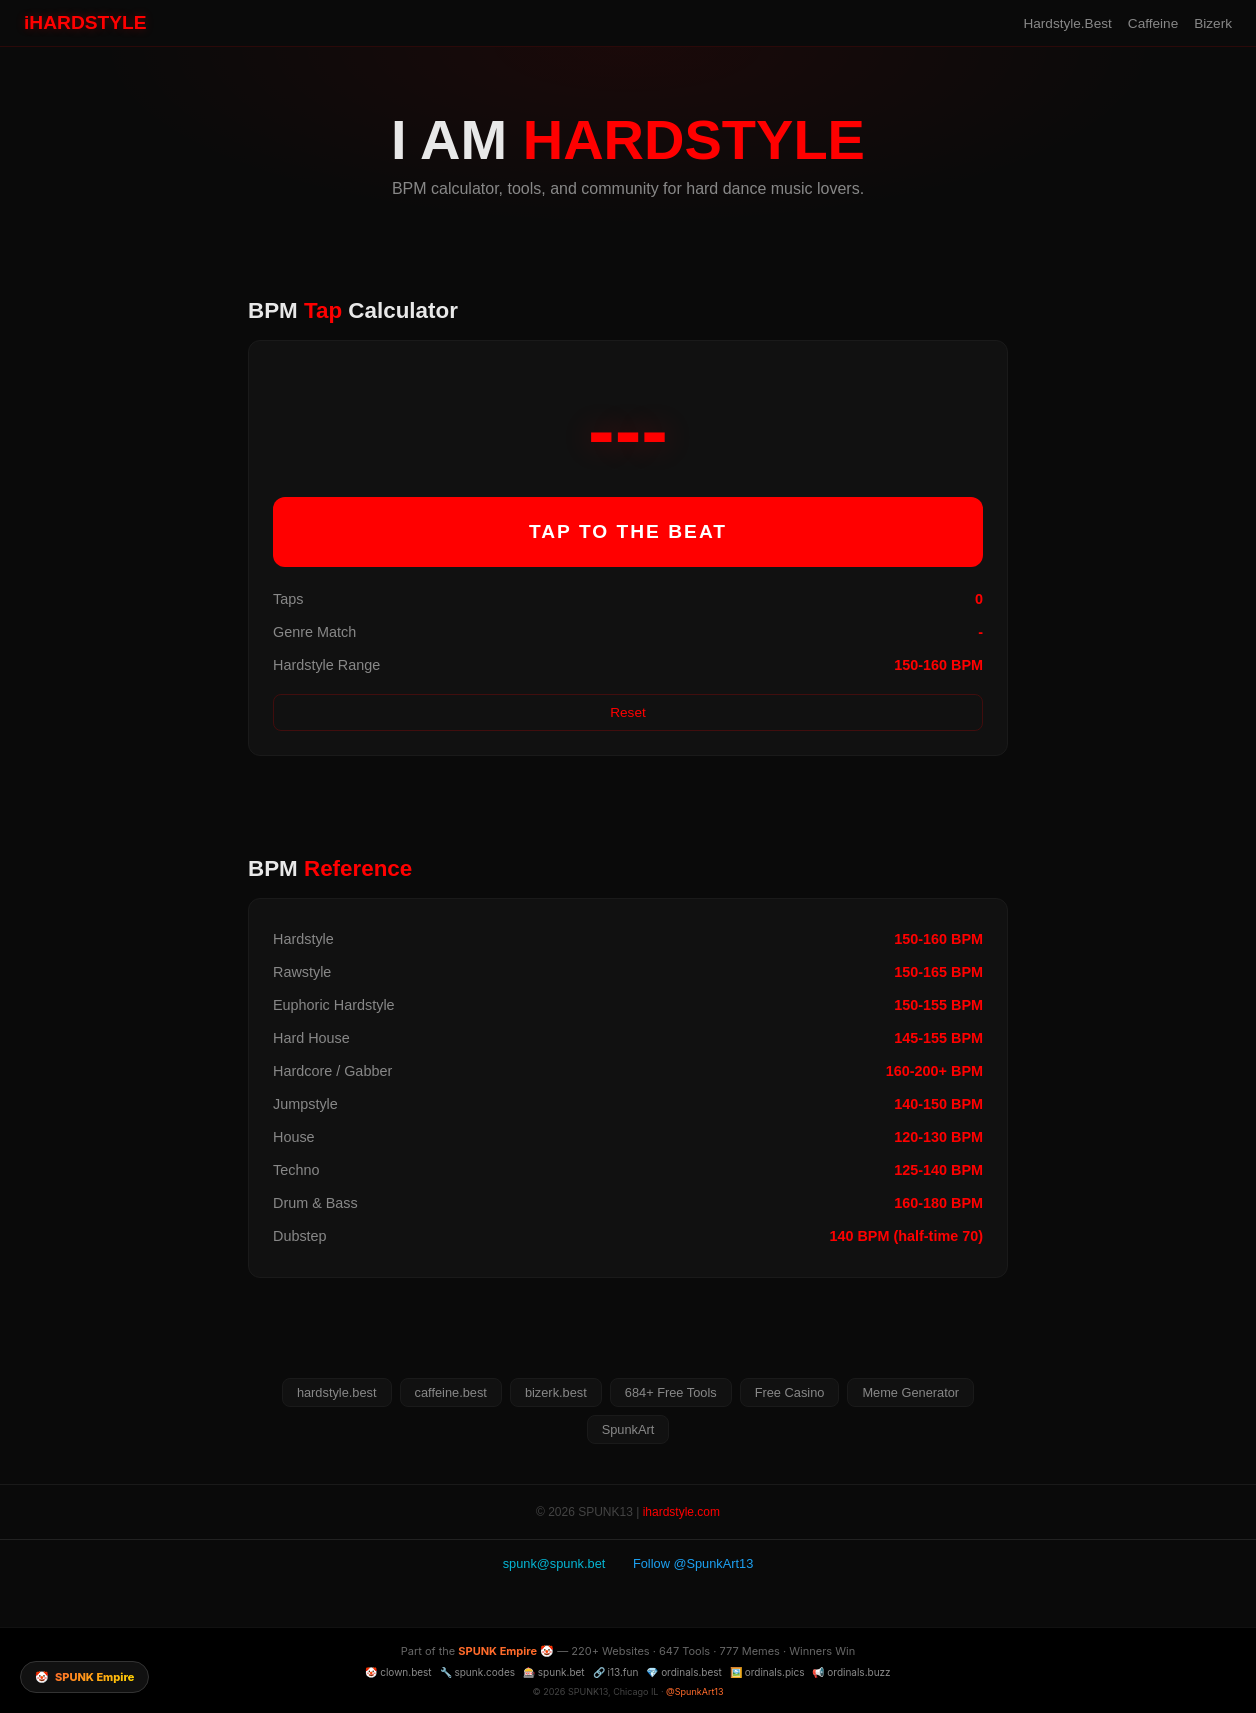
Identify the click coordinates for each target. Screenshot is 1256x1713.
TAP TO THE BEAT (628, 531)
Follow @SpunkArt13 (693, 1563)
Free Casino (790, 1392)
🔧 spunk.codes (477, 1672)
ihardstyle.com (681, 1512)
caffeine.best (451, 1392)
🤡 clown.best (398, 1672)
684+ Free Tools (671, 1392)
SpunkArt (628, 1429)
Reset (628, 712)
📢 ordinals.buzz (851, 1672)
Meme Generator (910, 1392)
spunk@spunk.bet (554, 1563)
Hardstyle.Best (1067, 23)
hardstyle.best (337, 1392)
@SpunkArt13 (694, 1691)
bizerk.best (556, 1392)
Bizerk (1213, 23)
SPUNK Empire (497, 1651)
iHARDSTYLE (85, 22)
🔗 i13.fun (616, 1672)
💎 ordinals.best (684, 1672)
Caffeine (1153, 23)
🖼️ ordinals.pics (767, 1672)
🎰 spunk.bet (554, 1672)
